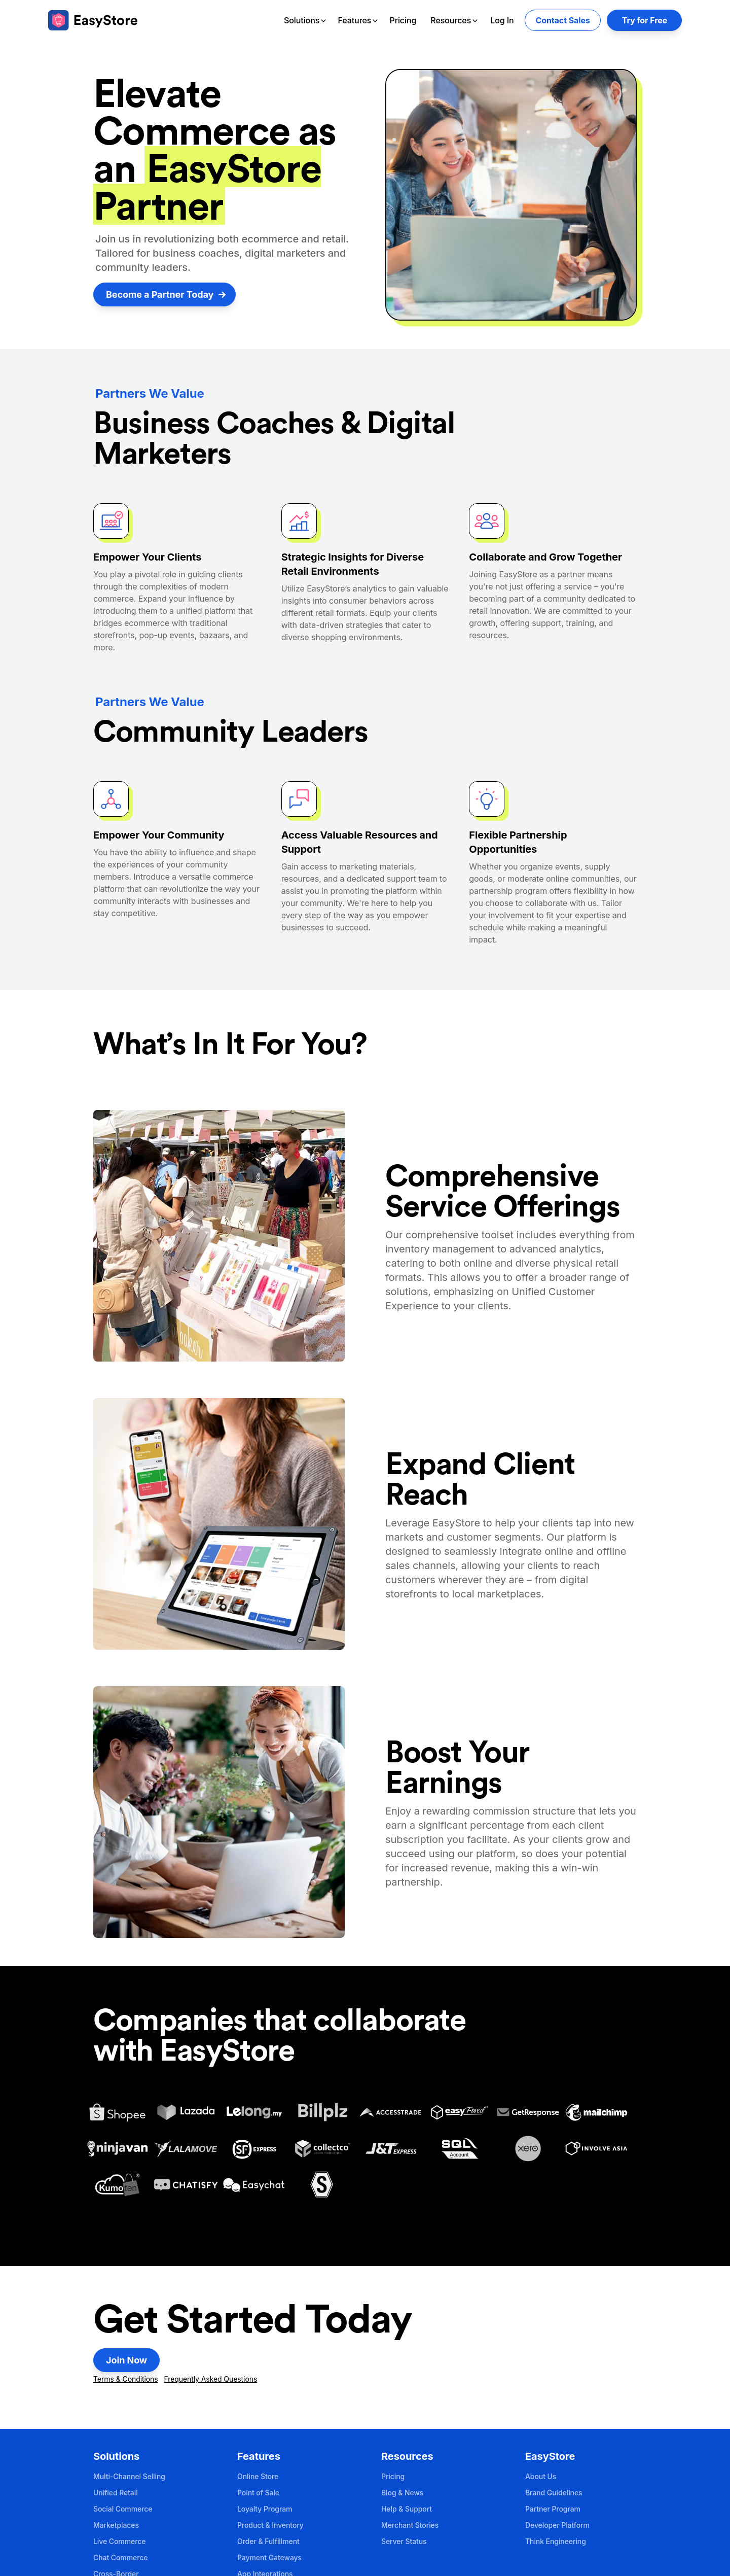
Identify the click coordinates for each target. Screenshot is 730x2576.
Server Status (404, 2541)
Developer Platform (557, 2525)
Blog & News (402, 2492)
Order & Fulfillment (268, 2541)
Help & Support (406, 2508)
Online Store (257, 2476)
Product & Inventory (270, 2525)
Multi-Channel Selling (129, 2476)
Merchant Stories (410, 2525)
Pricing (402, 20)
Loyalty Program (264, 2508)
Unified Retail (115, 2492)
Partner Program (552, 2508)
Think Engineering (555, 2541)
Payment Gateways (269, 2557)
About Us (540, 2476)
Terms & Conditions (125, 2379)
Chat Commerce (120, 2557)
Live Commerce (119, 2541)
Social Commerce (122, 2508)
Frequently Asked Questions (210, 2379)
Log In (502, 20)
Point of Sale (258, 2492)
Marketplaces (116, 2525)
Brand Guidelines (553, 2492)
